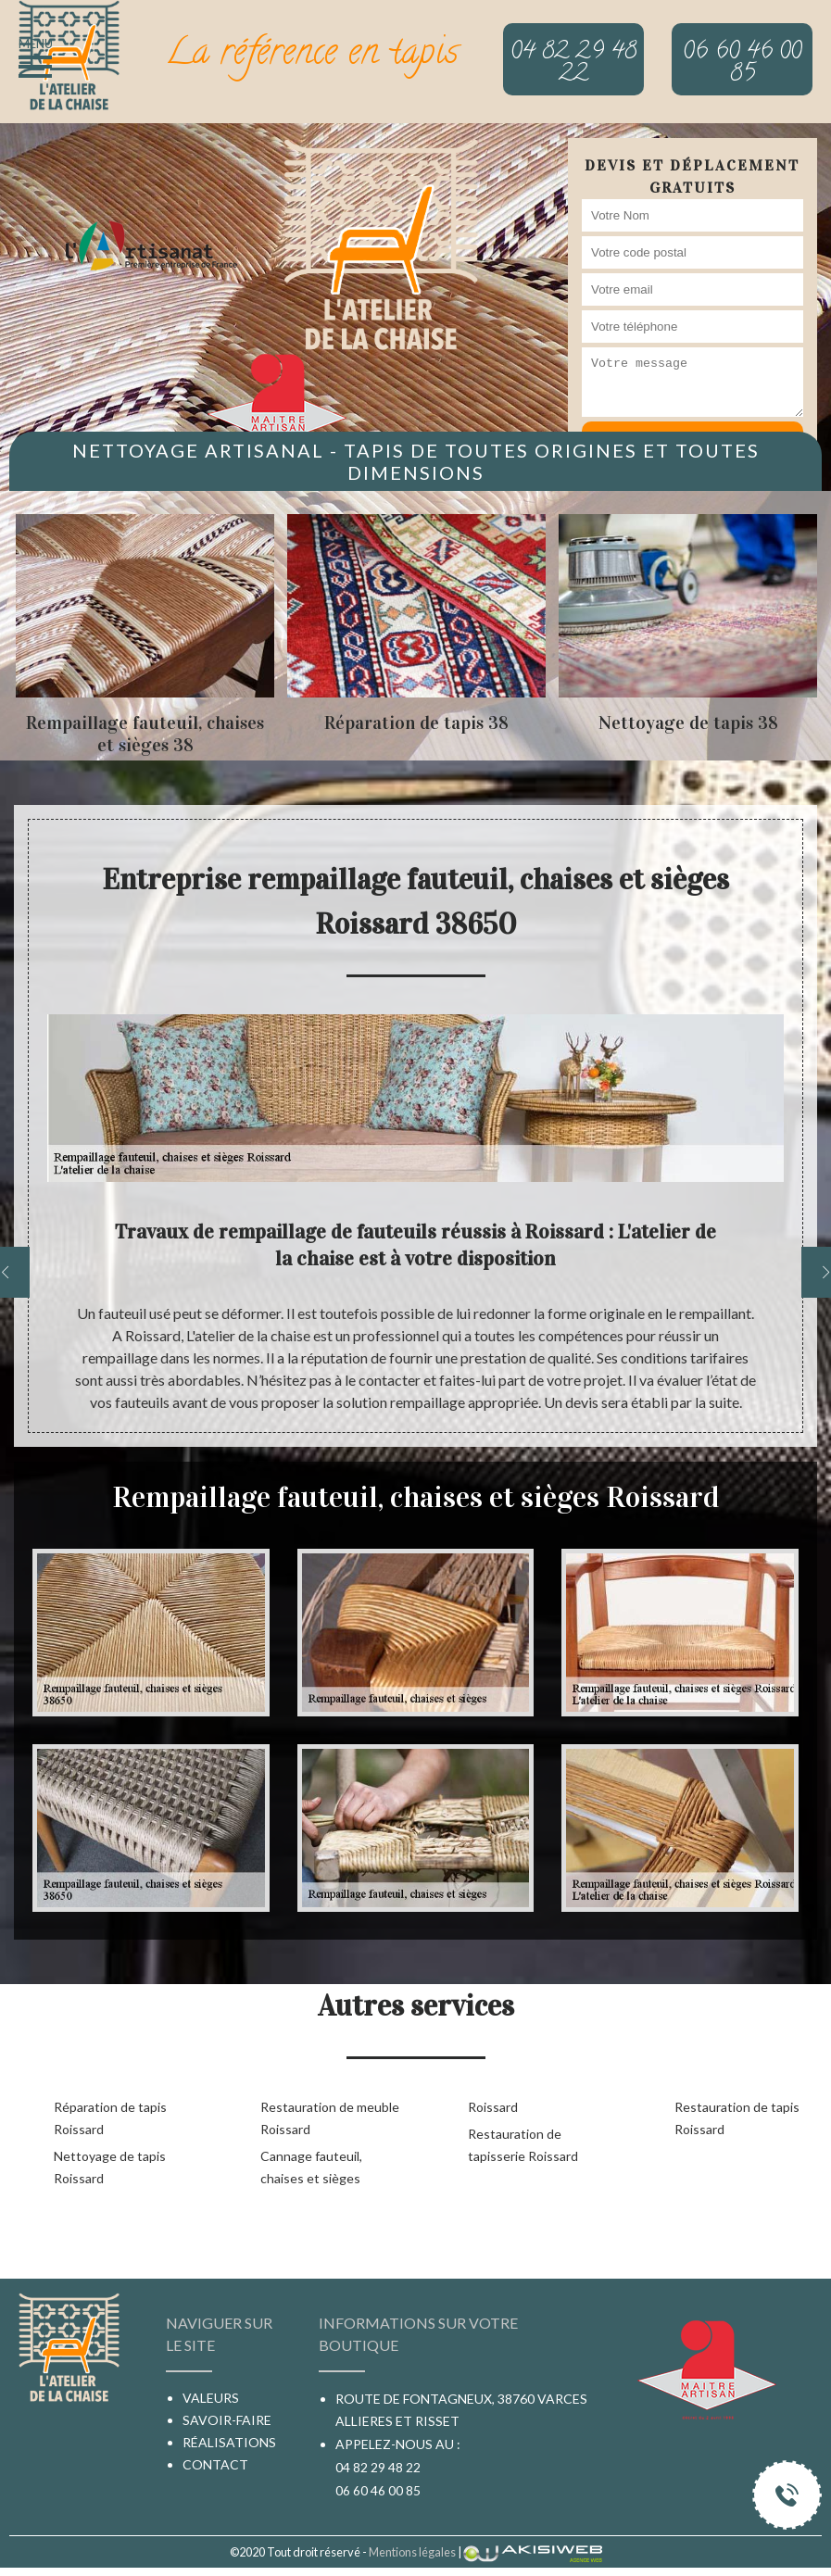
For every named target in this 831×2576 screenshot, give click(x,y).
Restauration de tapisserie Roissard (523, 2145)
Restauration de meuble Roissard (329, 2118)
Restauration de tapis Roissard (737, 2118)
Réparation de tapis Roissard (110, 2118)
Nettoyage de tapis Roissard (110, 2167)
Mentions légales (412, 2552)
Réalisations (229, 2442)
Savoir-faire (227, 2420)
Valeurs (211, 2398)
